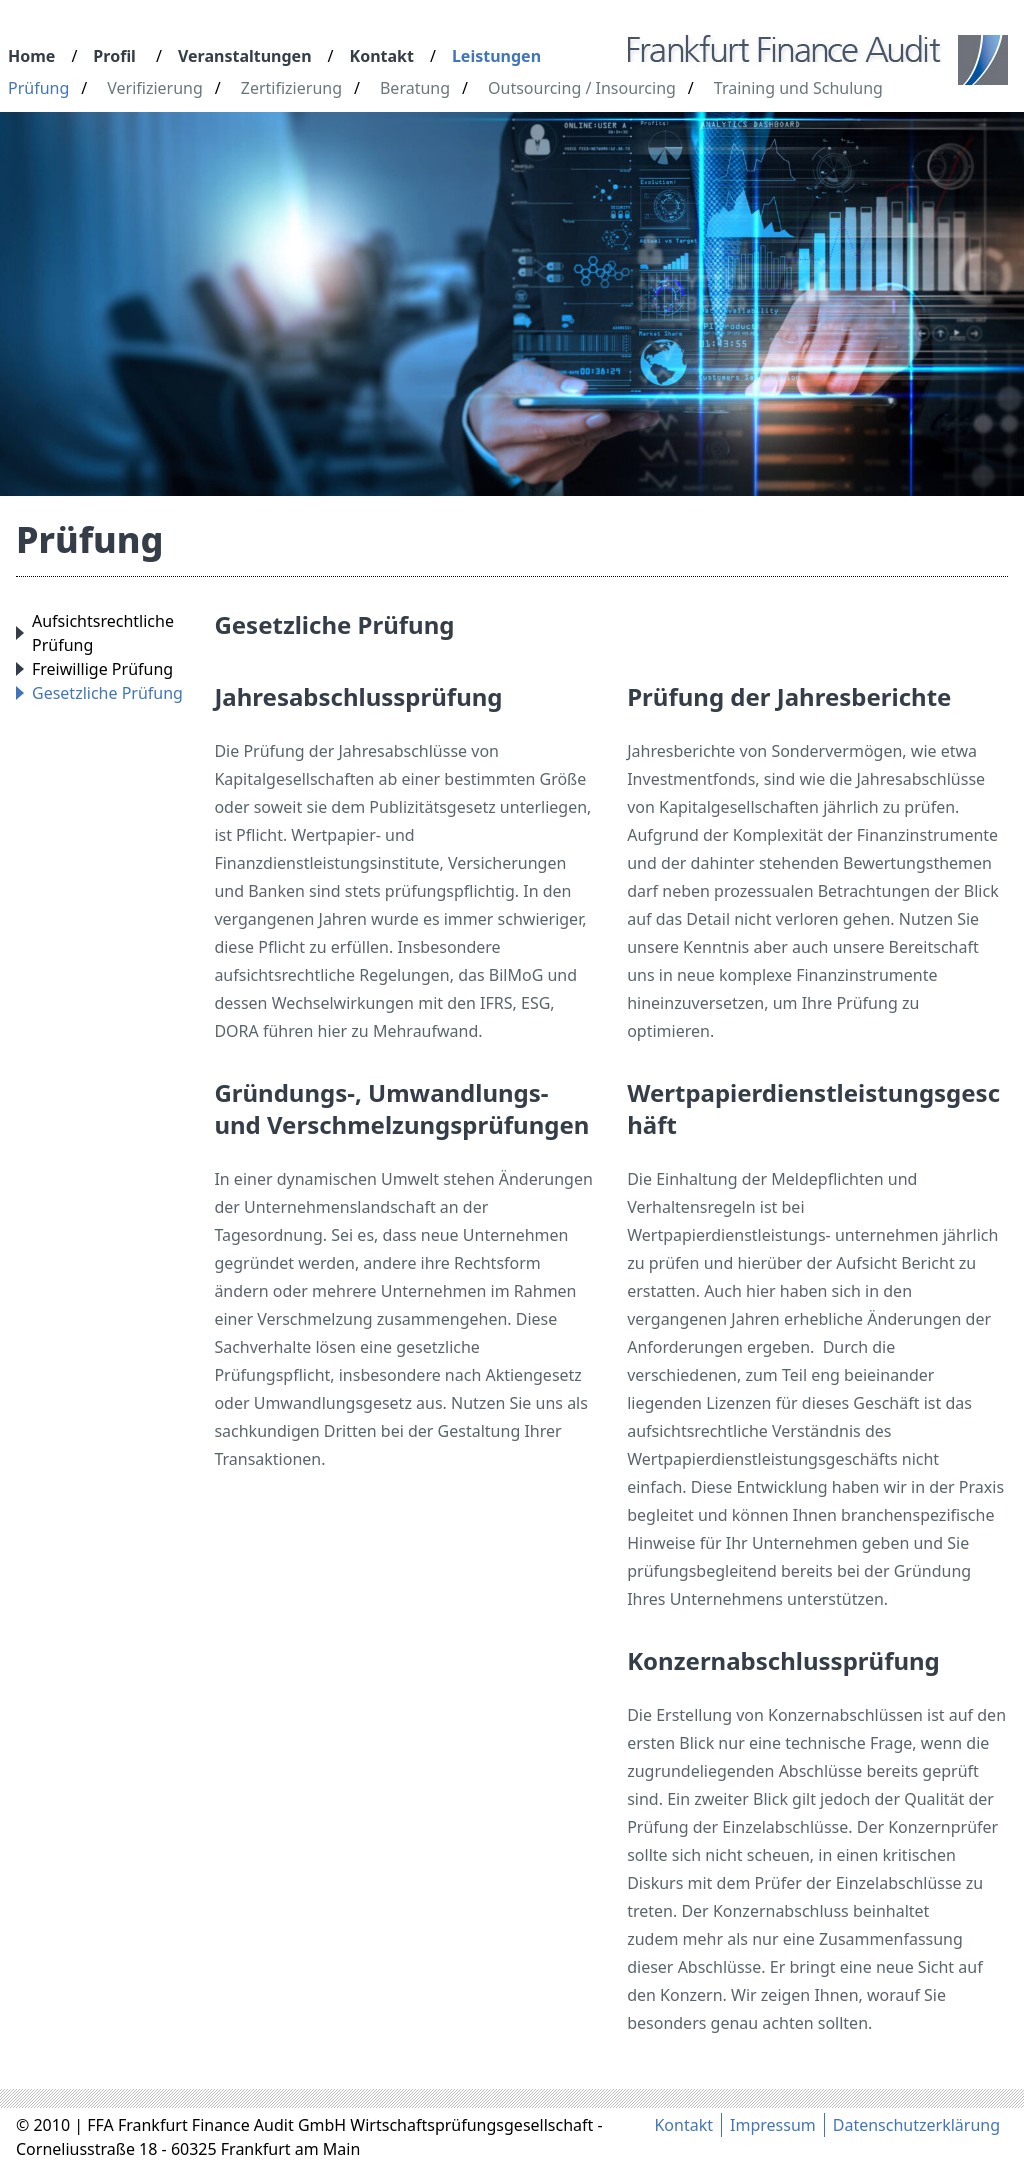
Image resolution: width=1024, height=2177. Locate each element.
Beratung (415, 88)
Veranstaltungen (245, 56)
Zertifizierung (291, 88)
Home (31, 56)
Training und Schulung (798, 88)
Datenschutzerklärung (916, 2125)
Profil (114, 56)
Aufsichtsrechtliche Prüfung (103, 633)
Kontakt (382, 56)
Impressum (773, 2125)
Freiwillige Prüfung (102, 669)
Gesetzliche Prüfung (107, 693)
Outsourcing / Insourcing (582, 88)
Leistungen (496, 56)
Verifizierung (155, 88)
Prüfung (38, 88)
